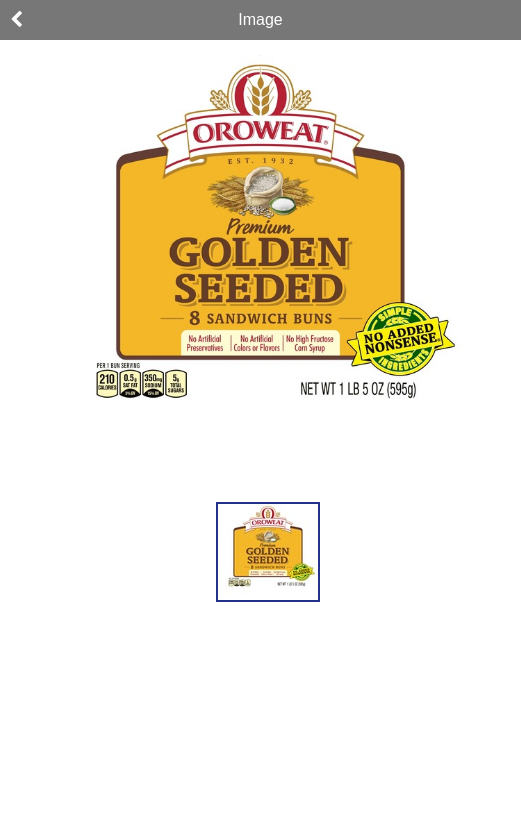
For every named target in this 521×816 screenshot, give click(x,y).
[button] (268, 552)
